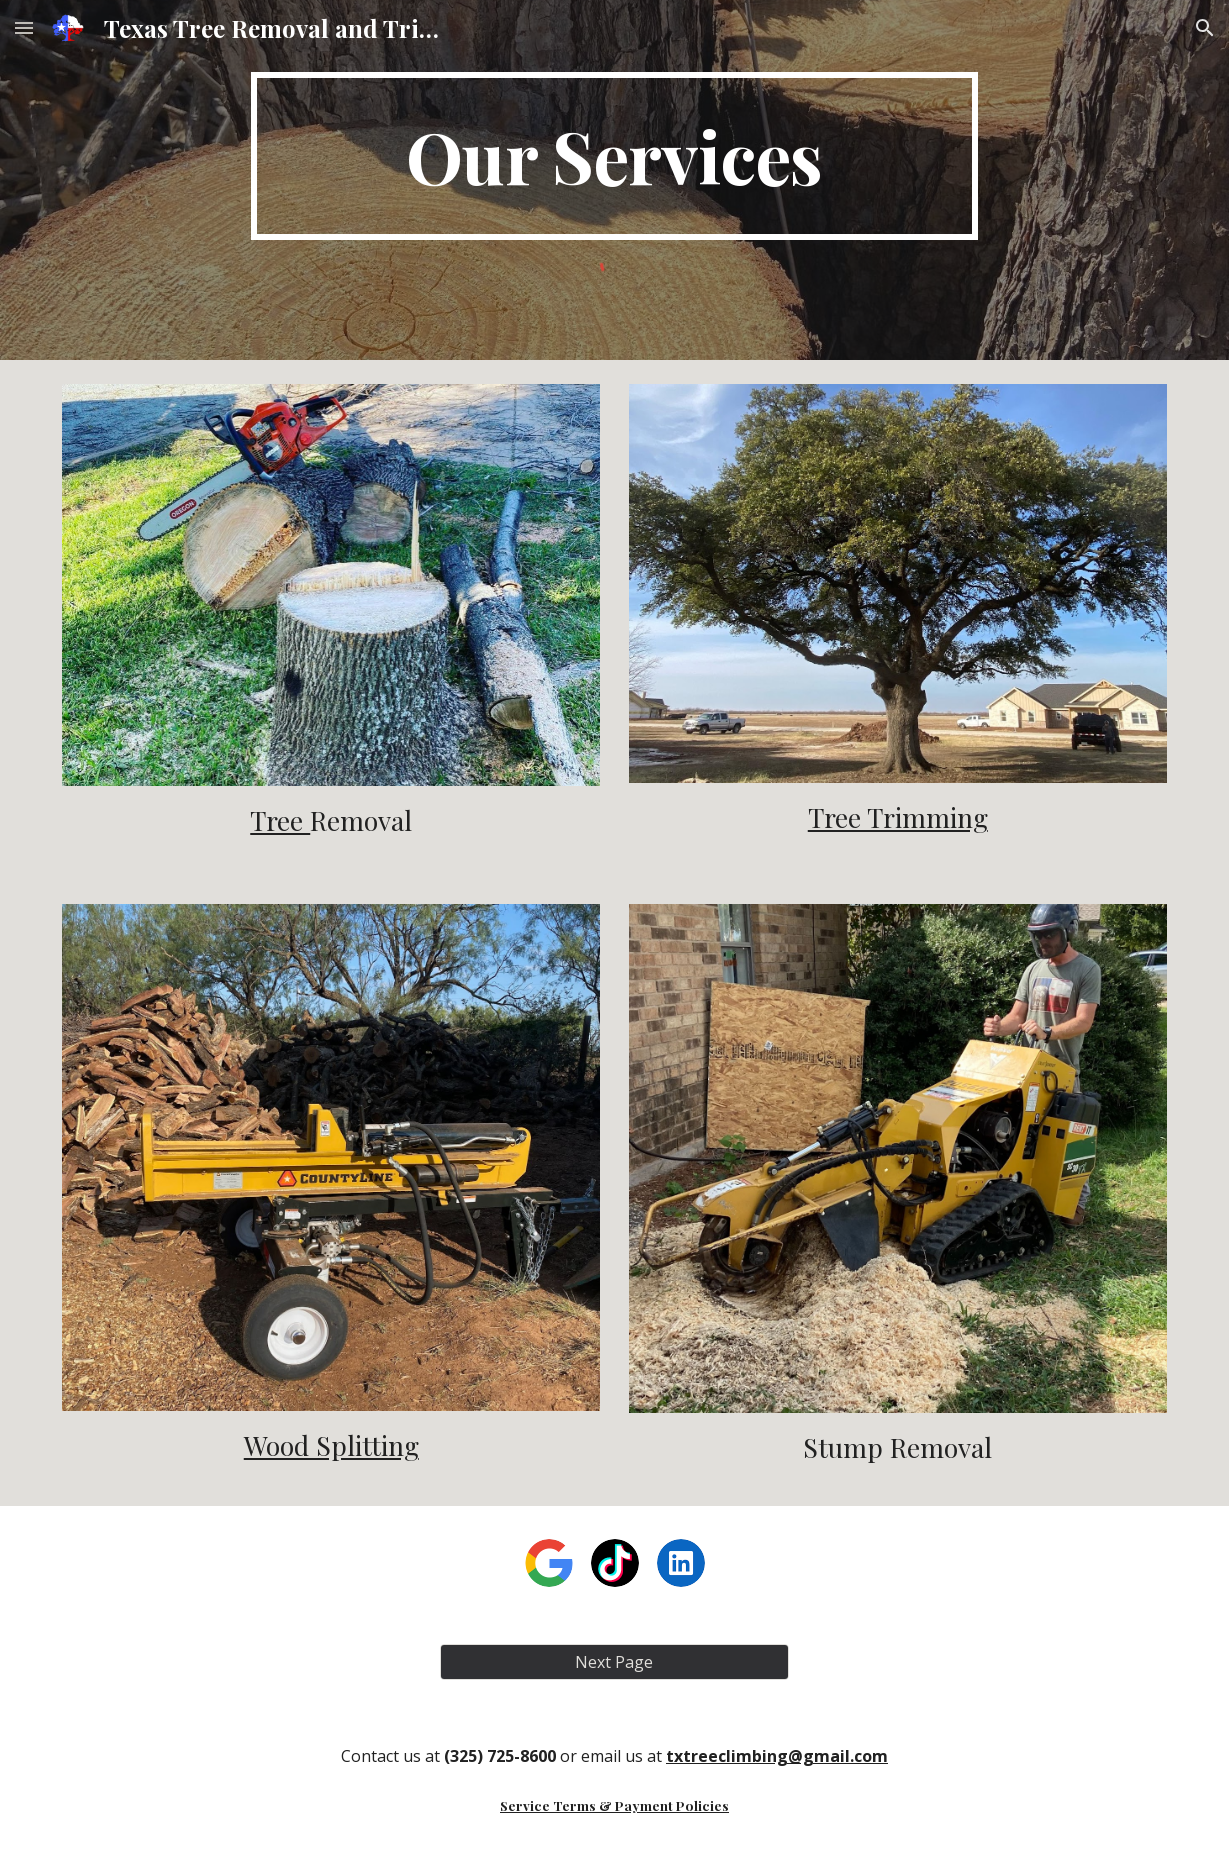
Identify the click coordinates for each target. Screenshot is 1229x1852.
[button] (24, 27)
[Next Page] (614, 1662)
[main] (614, 156)
